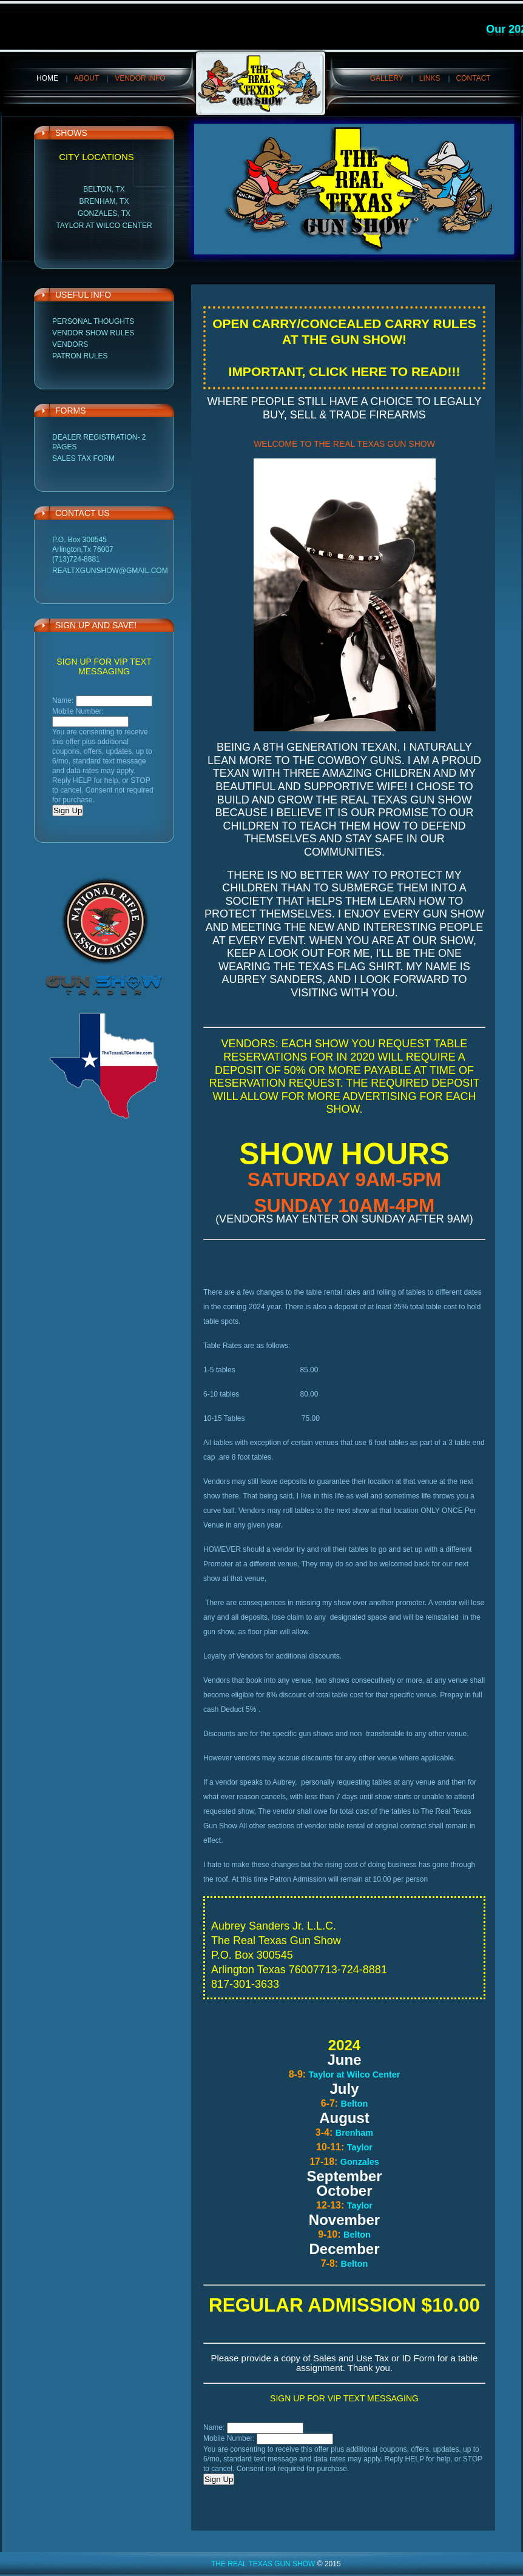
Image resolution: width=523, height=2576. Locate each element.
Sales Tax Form (83, 458)
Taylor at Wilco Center (104, 225)
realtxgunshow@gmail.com (110, 570)
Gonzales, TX (104, 213)
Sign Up (67, 810)
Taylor (360, 2147)
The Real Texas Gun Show (263, 2564)
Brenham (354, 2133)
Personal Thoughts (93, 321)
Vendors (70, 344)
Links (429, 78)
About (86, 78)
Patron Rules (80, 356)
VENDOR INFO (140, 78)
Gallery (386, 78)
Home (47, 78)
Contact (473, 78)
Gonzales (359, 2162)
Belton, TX (104, 189)
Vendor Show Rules (93, 333)
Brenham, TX (104, 201)
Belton (354, 2103)
